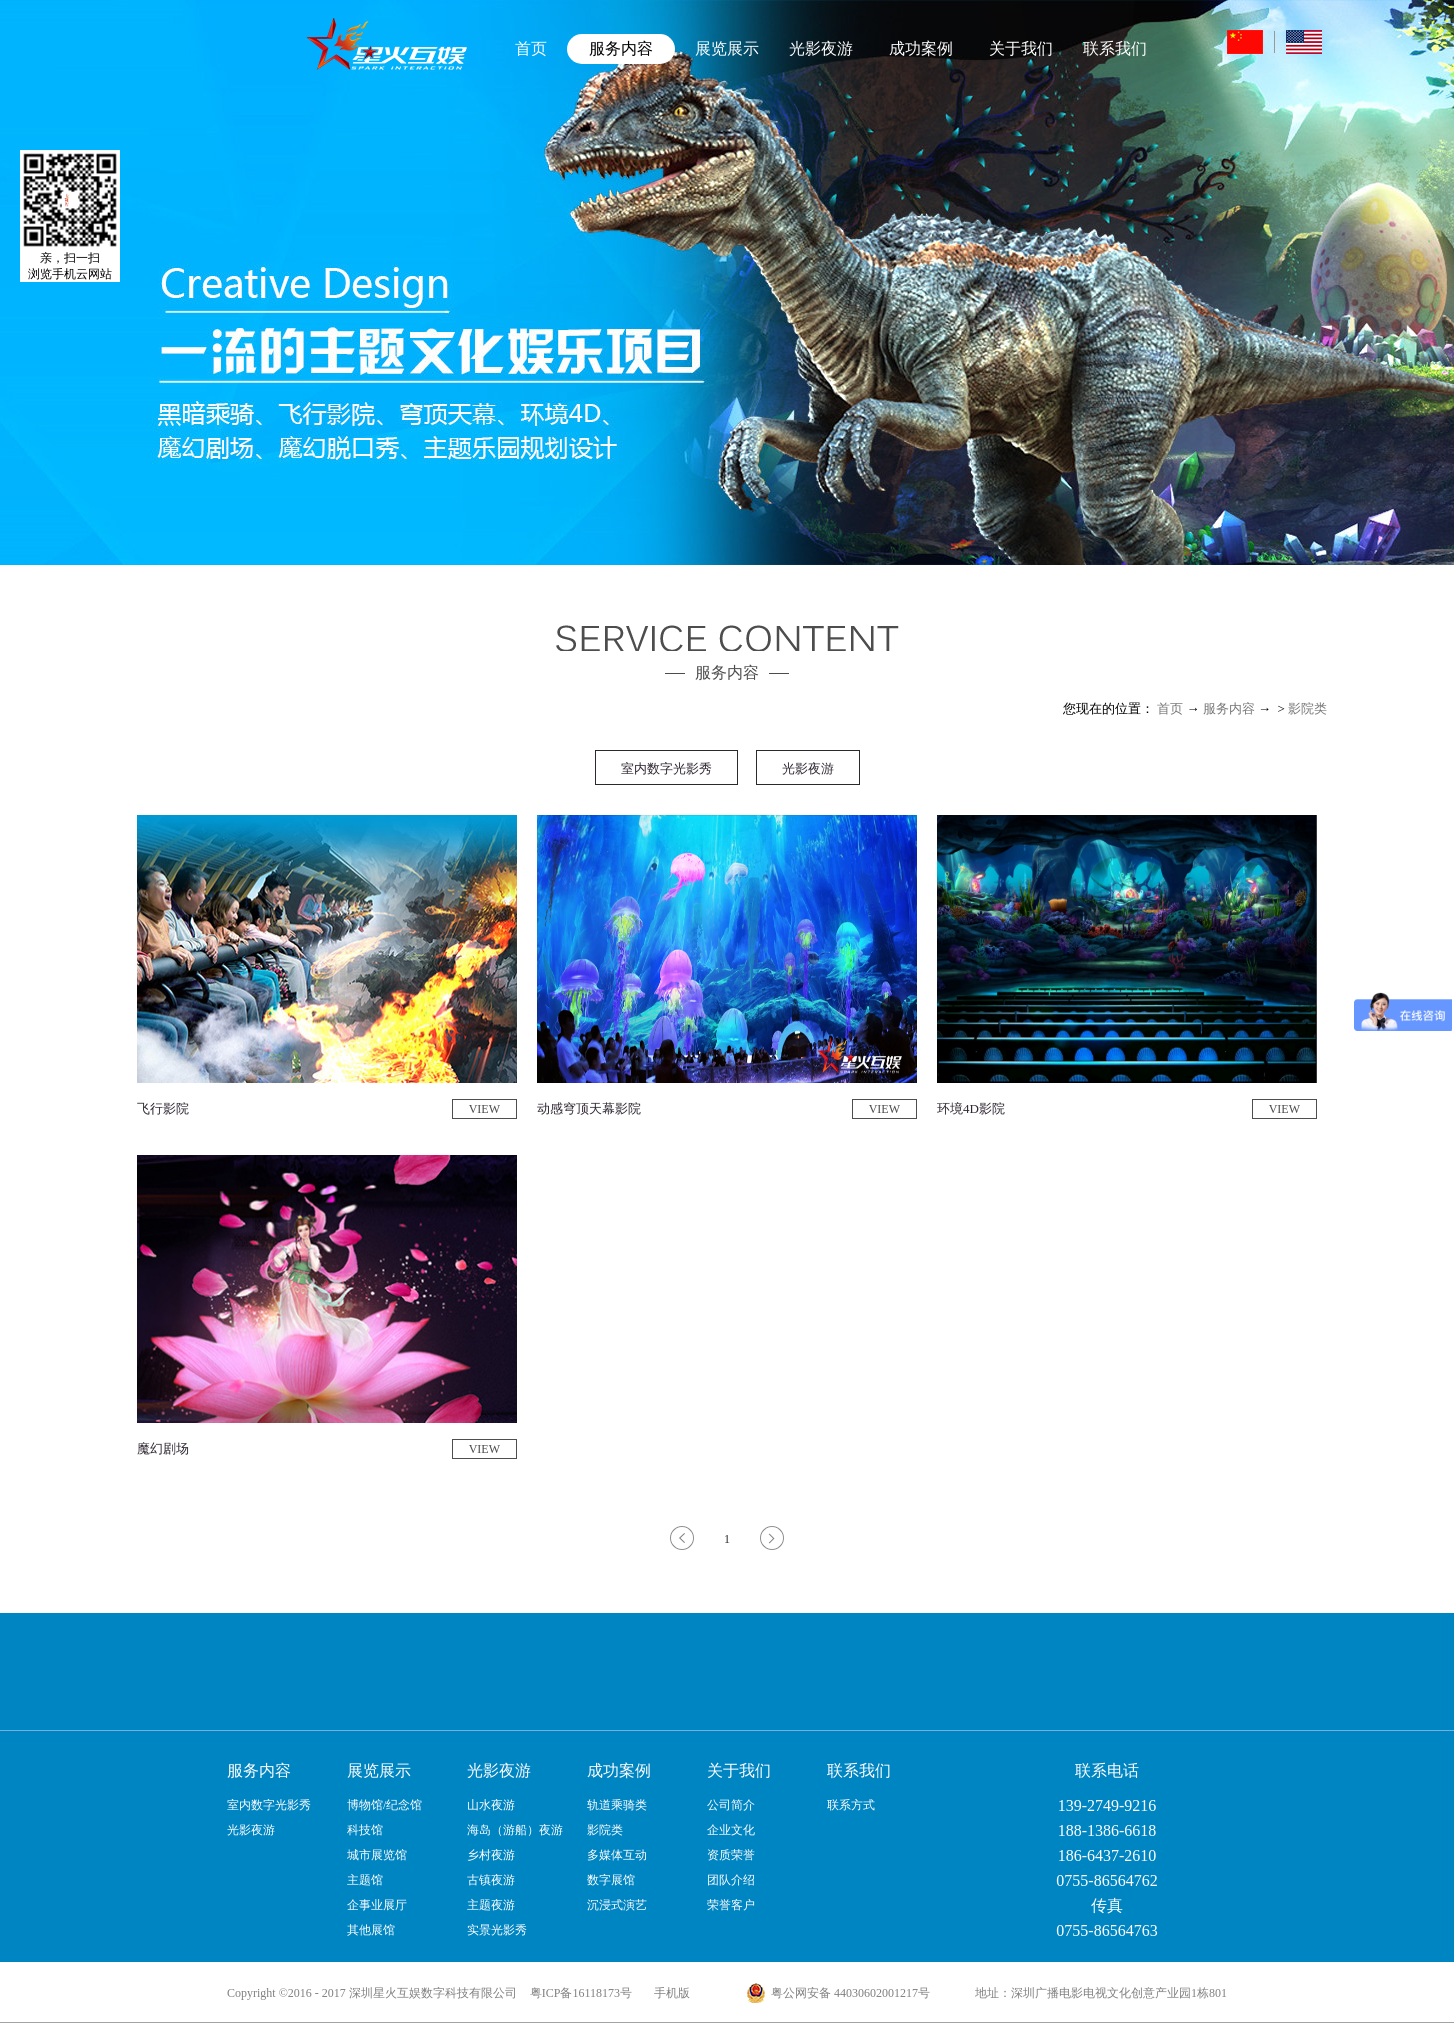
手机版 (669, 1993)
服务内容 (1229, 708)
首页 (531, 48)
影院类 (1307, 708)
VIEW (484, 1109)
